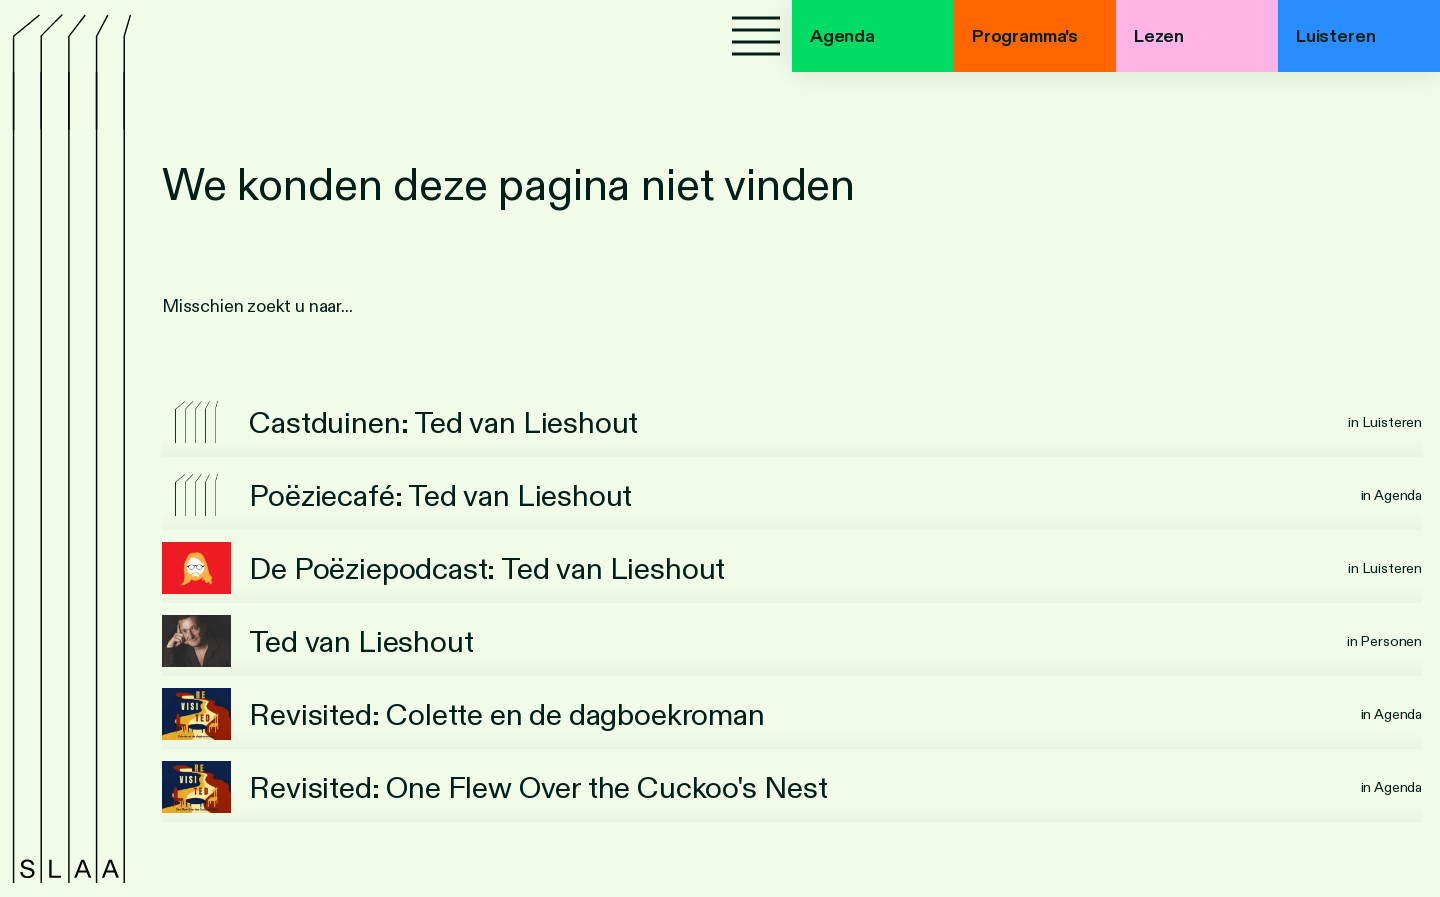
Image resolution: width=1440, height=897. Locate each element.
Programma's (1025, 36)
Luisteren (1335, 36)
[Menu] (756, 36)
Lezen (1159, 36)
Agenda (842, 36)
